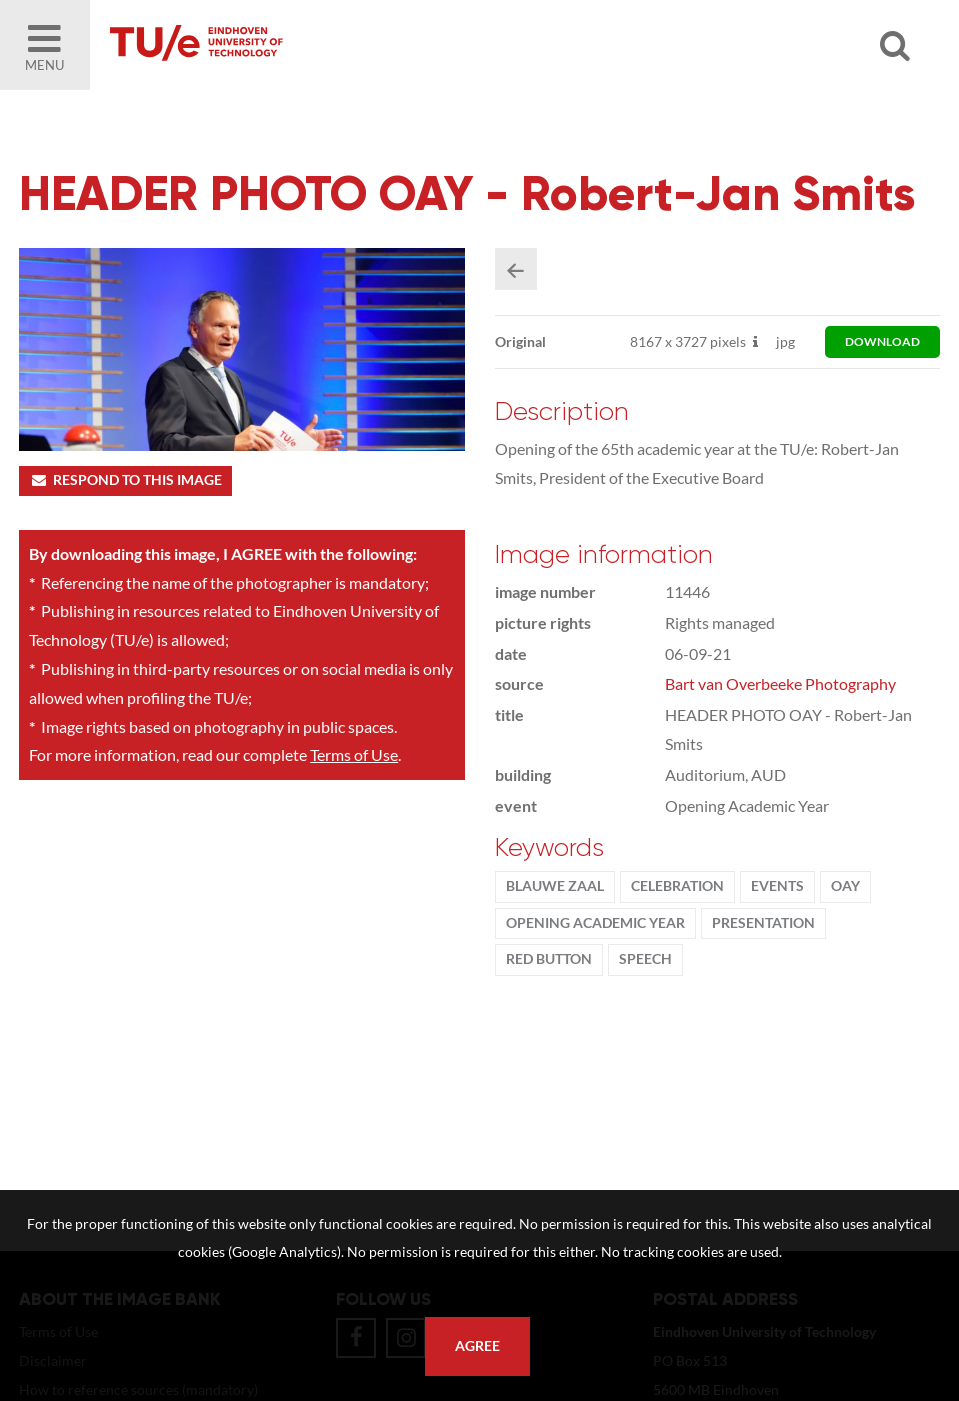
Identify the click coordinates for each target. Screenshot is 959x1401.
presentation (763, 923)
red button (549, 959)
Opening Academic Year (595, 923)
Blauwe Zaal (555, 886)
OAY (845, 886)
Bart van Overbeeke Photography (780, 683)
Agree (477, 1346)
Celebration (677, 886)
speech (645, 959)
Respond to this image (125, 480)
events (777, 886)
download (882, 341)
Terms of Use (354, 754)
